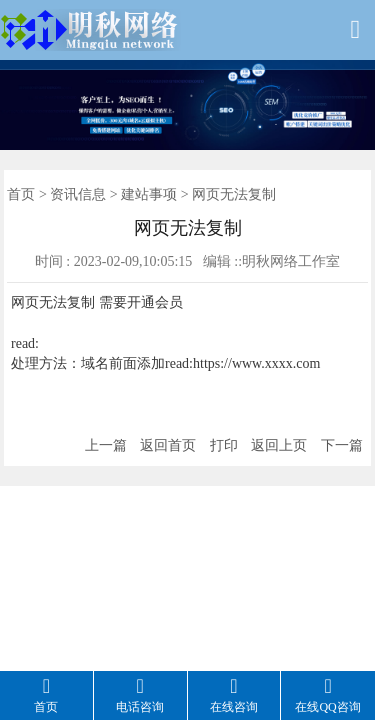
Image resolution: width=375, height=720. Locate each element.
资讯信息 (78, 194)
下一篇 (342, 445)
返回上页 (279, 445)
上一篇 (106, 445)
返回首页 (168, 445)
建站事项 (149, 194)
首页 (21, 194)
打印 (224, 445)
